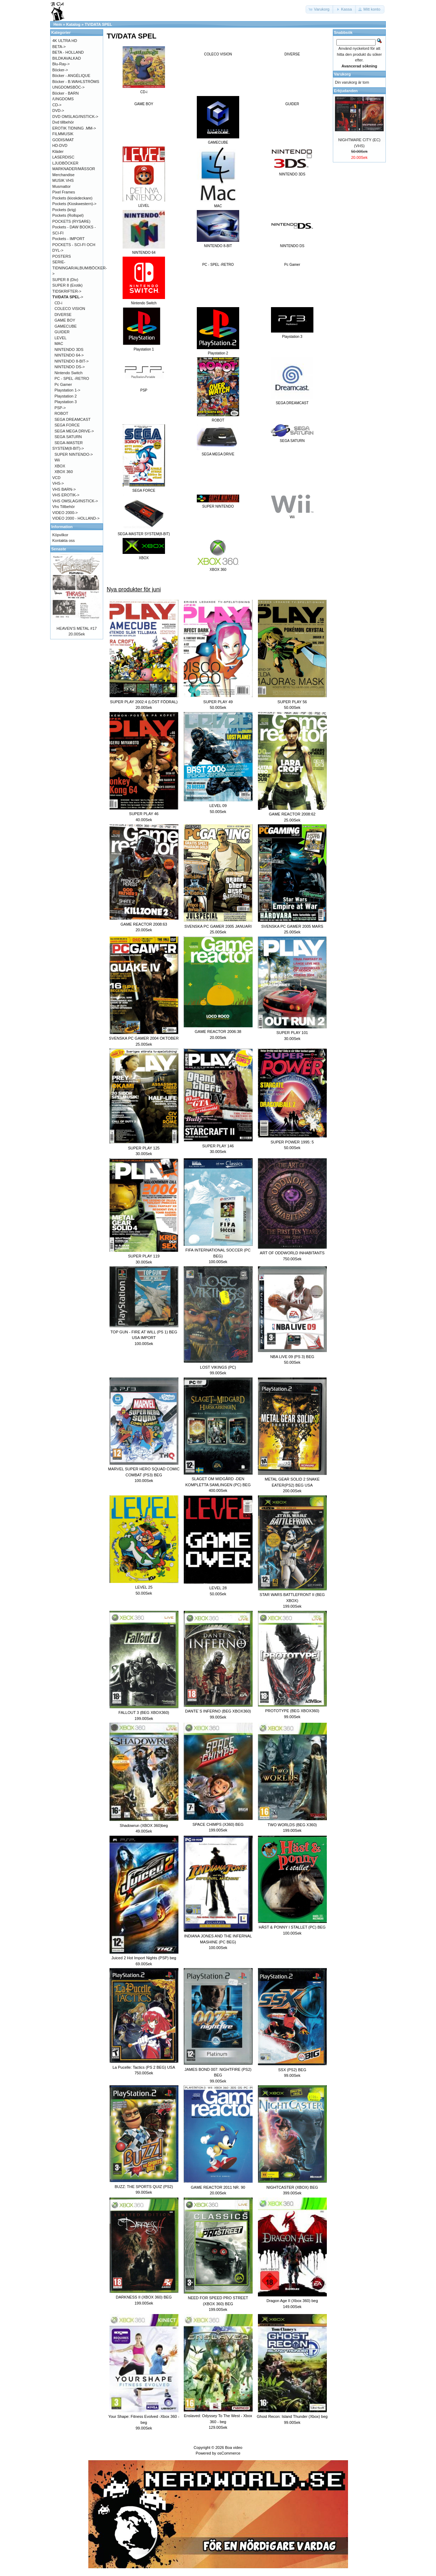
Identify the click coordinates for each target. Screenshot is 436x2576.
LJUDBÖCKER (65, 163)
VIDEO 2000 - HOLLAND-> (76, 518)
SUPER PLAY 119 (143, 1256)
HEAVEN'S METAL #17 (77, 628)
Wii (57, 460)
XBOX (59, 466)
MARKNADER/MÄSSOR (73, 169)
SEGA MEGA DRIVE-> (74, 431)
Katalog (73, 24)
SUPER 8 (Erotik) (67, 285)
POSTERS (61, 256)
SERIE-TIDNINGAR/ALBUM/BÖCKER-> (79, 268)
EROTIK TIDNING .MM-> (74, 128)
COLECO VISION (218, 54)
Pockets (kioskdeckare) (72, 198)
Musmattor (61, 186)
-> (67, 297)
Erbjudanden (346, 91)
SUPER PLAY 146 (218, 1146)
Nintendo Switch (68, 373)
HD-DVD (59, 145)
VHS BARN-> (64, 489)
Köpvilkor (60, 535)
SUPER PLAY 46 (143, 814)
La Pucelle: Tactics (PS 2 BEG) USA (143, 2067)
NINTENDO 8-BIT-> (71, 361)
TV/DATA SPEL (98, 24)
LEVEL (60, 338)
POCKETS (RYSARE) (71, 221)
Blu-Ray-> (61, 64)
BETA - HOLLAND (68, 52)
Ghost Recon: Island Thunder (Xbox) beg (292, 2416)
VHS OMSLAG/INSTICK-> (75, 501)
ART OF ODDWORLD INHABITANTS (292, 1253)
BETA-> (59, 46)
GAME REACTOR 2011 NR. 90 (218, 2187)
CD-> (56, 105)
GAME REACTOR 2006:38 (218, 1031)
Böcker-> (60, 70)
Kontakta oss (63, 540)
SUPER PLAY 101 (292, 1032)
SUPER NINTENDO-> (73, 454)
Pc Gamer (292, 265)
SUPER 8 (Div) (65, 279)
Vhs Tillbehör (63, 506)
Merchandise (63, 175)
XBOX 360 (63, 472)
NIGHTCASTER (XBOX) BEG (292, 2187)
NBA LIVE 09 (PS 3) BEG (292, 1357)
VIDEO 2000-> (65, 512)
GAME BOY (143, 104)
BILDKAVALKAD (66, 58)
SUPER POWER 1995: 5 (292, 1142)
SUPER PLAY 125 (143, 1148)
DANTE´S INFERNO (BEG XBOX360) (218, 1711)
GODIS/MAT (63, 140)
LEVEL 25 (143, 1587)
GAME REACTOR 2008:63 (143, 924)
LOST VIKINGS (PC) (218, 1367)
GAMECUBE (65, 326)
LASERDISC (63, 157)
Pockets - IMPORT (68, 239)
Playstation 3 (65, 402)
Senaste (58, 549)
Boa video (233, 2447)
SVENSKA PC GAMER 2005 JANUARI (218, 926)
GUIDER (292, 104)
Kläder (58, 151)
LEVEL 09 (217, 805)
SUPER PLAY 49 (217, 702)
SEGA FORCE (67, 425)
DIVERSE (292, 54)
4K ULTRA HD (64, 40)
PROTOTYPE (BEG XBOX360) (292, 1711)
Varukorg (342, 74)
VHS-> (58, 483)
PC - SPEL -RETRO (218, 265)
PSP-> (60, 408)
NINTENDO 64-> (69, 355)
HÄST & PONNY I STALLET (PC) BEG (292, 1927)
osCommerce (228, 2453)
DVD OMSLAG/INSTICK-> (75, 116)
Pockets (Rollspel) (68, 215)
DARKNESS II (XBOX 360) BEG (144, 2297)
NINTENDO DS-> (69, 367)
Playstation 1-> (67, 390)
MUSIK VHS (63, 180)
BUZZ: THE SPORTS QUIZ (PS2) (143, 2186)
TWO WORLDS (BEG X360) (292, 1825)
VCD (56, 478)
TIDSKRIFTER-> (66, 291)
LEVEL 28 (217, 1588)
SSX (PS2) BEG (292, 2070)
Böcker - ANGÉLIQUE (71, 75)
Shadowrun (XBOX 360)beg (144, 1825)
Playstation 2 (65, 396)
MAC (58, 343)
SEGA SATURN (68, 437)
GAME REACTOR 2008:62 (292, 814)
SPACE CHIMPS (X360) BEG (218, 1824)
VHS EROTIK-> (65, 495)
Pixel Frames (63, 192)
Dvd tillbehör (63, 122)
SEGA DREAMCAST (72, 419)
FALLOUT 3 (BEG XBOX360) (143, 1712)
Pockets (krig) (64, 210)
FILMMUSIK (62, 134)
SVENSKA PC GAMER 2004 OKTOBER (143, 1038)
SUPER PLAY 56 (292, 702)
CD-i (58, 303)
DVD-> (58, 110)
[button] (320, 9)
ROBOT (61, 413)
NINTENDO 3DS (68, 349)
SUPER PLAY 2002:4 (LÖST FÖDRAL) (143, 702)
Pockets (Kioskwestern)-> (74, 204)
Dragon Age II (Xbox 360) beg (292, 2301)
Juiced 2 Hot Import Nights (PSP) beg (143, 1958)
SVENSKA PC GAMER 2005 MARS (292, 926)
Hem (57, 24)
